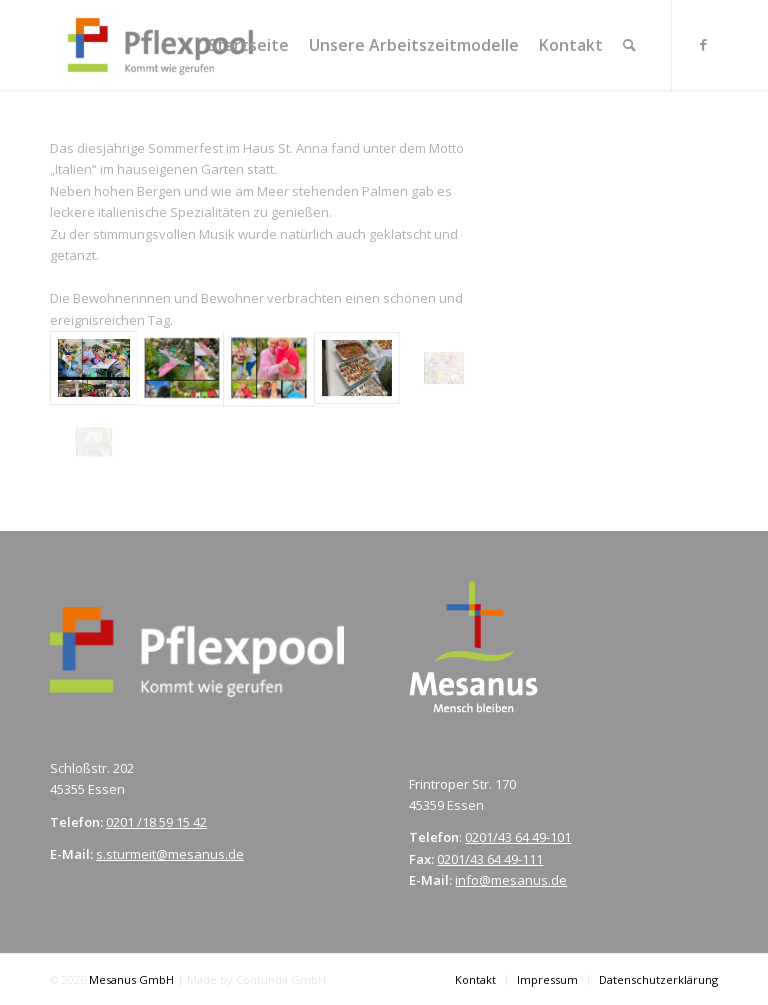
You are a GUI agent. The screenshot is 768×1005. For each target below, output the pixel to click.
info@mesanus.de (511, 880)
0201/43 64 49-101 (518, 837)
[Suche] (629, 45)
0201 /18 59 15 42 (156, 822)
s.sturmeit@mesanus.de (170, 854)
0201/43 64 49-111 (490, 859)
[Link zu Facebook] (703, 44)
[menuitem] (248, 45)
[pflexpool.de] (160, 45)
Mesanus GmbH (133, 979)
